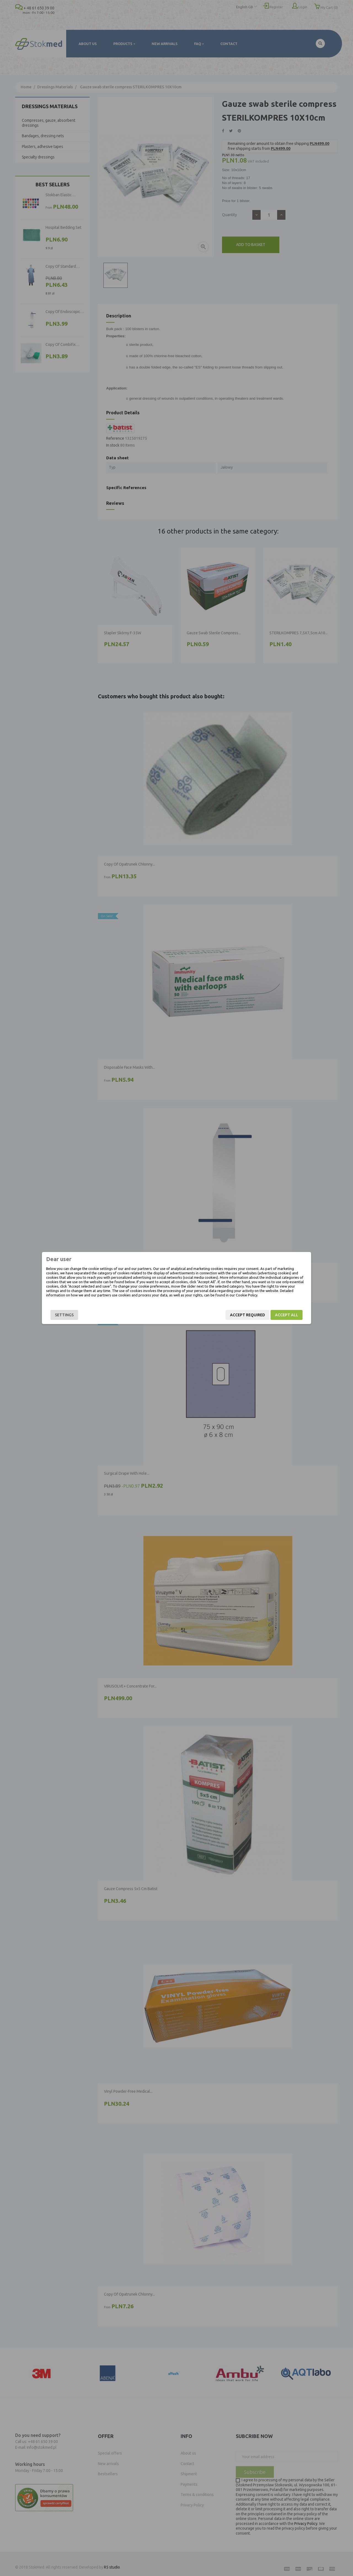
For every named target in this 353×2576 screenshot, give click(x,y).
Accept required (247, 1315)
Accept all (286, 1315)
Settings (64, 1315)
